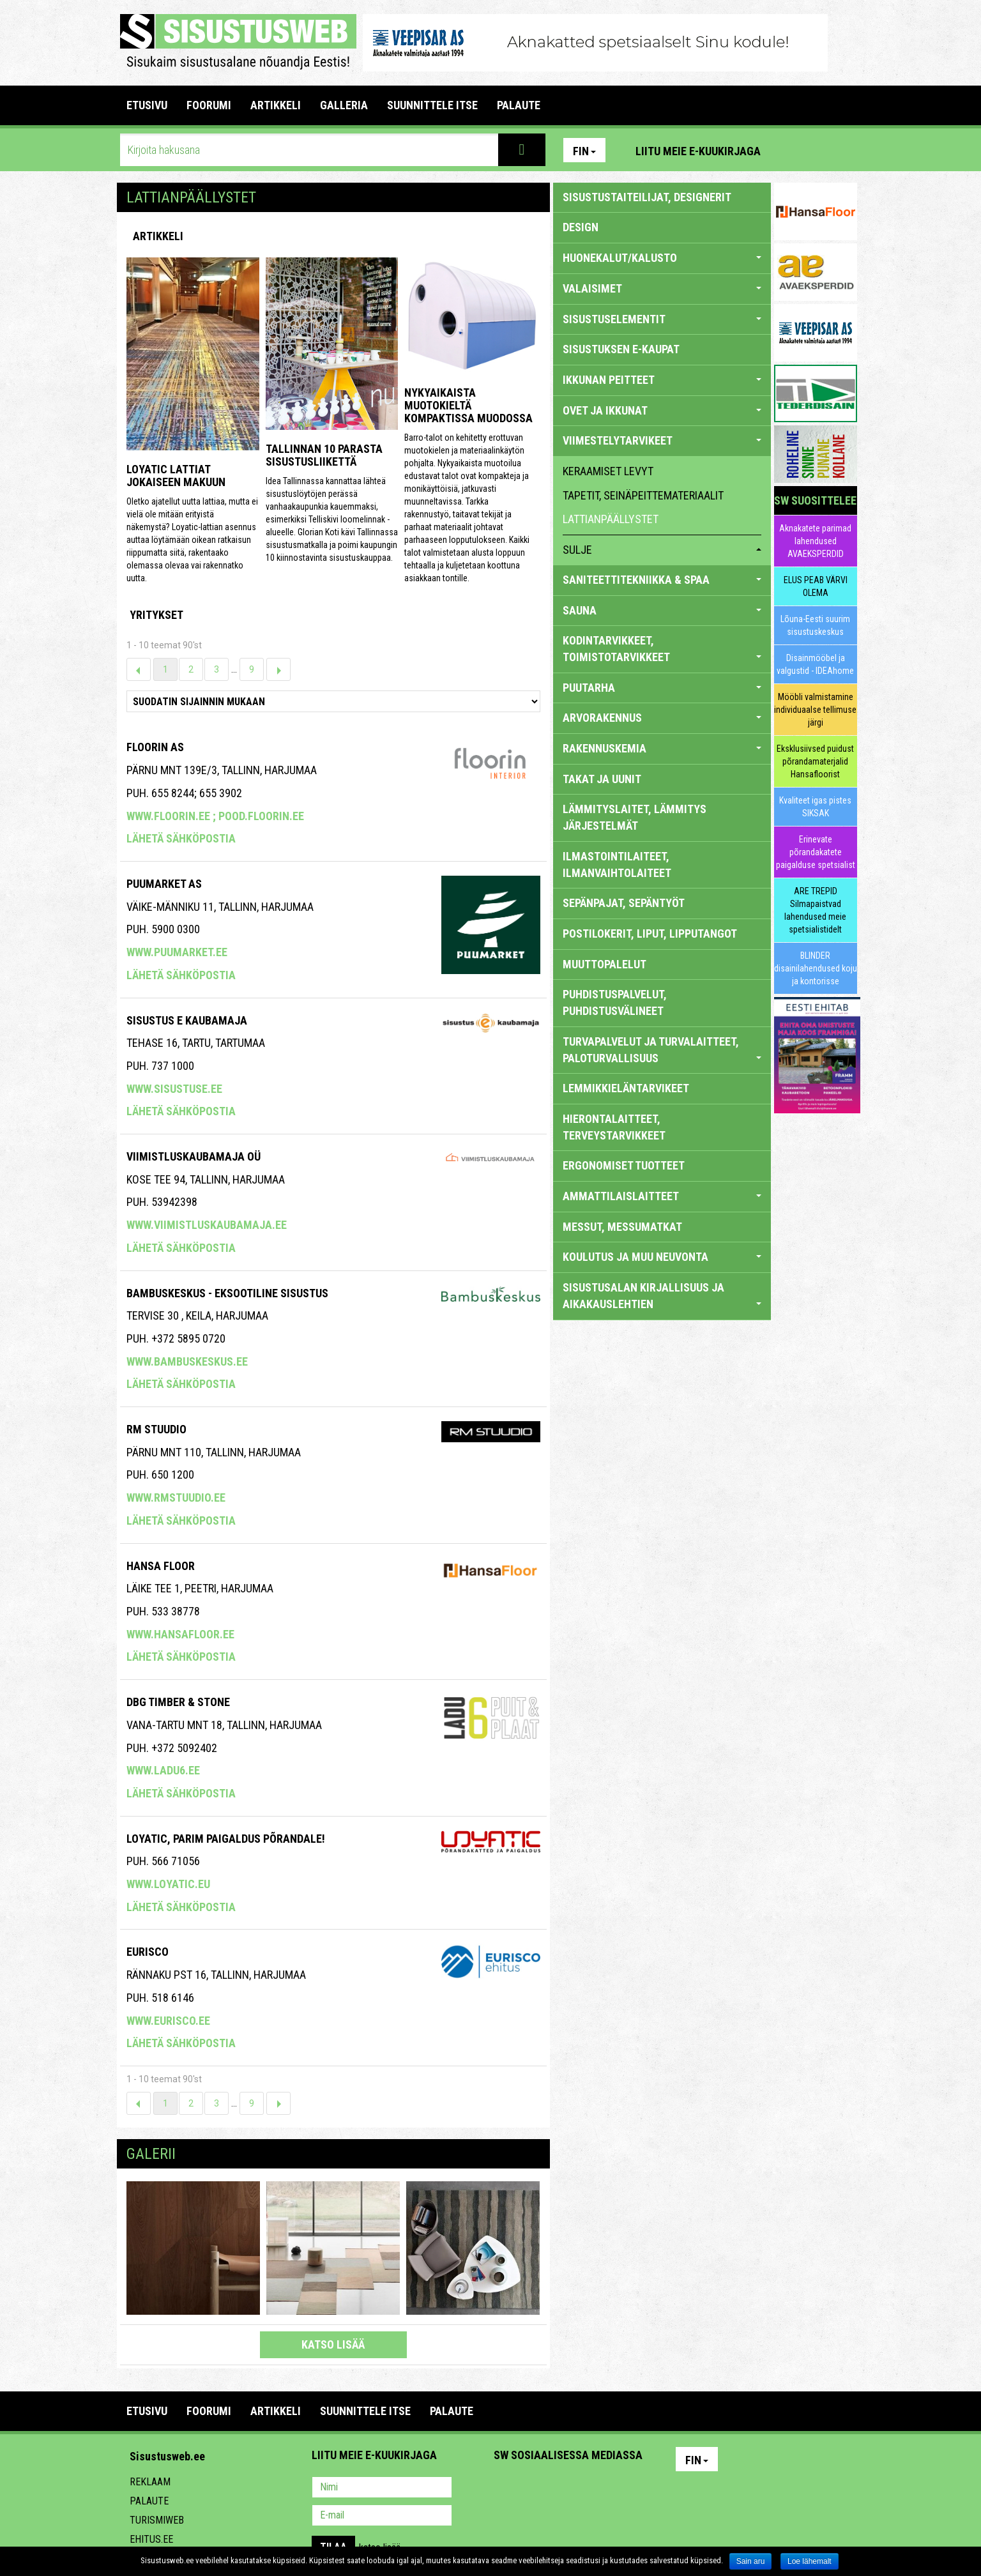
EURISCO (147, 1951)
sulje (662, 549)
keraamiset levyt (608, 471)
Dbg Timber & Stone (178, 1702)
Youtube (844, 150)
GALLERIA (344, 105)
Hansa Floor (160, 1566)
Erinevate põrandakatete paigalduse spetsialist (815, 852)
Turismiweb (157, 2520)
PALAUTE (518, 105)
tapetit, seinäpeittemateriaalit (643, 495)
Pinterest (789, 150)
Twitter (588, 2488)
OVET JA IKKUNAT (662, 410)
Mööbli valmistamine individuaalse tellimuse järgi (815, 710)
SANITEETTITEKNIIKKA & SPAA (662, 579)
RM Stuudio (156, 1429)
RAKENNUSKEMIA (662, 748)
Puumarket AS (164, 883)
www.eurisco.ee (168, 2020)
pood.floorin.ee (261, 816)
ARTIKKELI (275, 105)
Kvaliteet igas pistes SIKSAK (815, 806)
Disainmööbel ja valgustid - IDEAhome (815, 664)
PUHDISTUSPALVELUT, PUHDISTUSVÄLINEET (615, 1002)
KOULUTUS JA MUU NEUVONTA (662, 1256)
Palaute (149, 2501)
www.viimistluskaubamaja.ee (206, 1224)
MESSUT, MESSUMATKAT (622, 1226)
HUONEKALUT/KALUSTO (662, 257)
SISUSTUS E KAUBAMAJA (186, 1020)
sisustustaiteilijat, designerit (647, 197)
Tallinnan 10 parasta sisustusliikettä (324, 455)
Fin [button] (584, 151)
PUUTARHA (662, 687)
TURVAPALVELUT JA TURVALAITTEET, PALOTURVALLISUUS (662, 1050)
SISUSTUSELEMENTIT (662, 319)
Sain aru (750, 2561)
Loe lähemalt (809, 2561)
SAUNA (662, 610)
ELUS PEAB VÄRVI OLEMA (816, 586)
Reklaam (150, 2482)
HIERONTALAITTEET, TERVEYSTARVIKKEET (614, 1127)
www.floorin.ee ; (172, 816)
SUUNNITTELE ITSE (432, 105)
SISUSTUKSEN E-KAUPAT (621, 349)
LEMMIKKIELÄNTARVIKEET (626, 1088)
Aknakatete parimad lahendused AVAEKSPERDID (815, 541)
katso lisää (333, 2344)
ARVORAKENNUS (662, 717)
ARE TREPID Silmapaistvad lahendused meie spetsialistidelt (815, 910)
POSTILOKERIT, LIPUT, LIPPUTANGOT (650, 933)
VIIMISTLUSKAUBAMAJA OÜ (193, 1156)
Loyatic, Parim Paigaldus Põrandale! (225, 1838)
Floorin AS (155, 747)
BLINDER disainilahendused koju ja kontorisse (815, 968)
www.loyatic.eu (168, 1884)
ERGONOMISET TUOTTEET (624, 1165)
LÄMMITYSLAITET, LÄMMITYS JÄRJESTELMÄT (634, 817)
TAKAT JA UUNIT (602, 779)
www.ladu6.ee (163, 1770)
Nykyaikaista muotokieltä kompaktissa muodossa (468, 405)
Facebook (817, 150)
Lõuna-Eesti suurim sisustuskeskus (815, 625)
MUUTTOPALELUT (604, 964)
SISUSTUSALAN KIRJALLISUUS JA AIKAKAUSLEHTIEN (662, 1296)
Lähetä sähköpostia (181, 838)
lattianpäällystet (610, 519)
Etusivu (146, 105)
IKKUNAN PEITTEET (662, 379)
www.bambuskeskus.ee (187, 1361)
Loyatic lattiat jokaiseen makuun (175, 475)
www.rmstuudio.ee (175, 1497)
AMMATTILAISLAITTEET (662, 1196)
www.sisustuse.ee (174, 1088)
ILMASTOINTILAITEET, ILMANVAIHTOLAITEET (617, 865)
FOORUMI (208, 105)
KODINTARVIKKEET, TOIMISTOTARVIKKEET (662, 649)
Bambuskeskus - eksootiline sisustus (227, 1293)
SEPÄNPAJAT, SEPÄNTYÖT (624, 903)
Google (616, 2488)
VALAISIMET (662, 288)
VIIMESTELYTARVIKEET (662, 440)
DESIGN (580, 227)
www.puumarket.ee (176, 952)
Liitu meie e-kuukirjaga (698, 151)
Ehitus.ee (151, 2539)
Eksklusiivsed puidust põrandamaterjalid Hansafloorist (815, 761)
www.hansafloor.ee (180, 1634)
